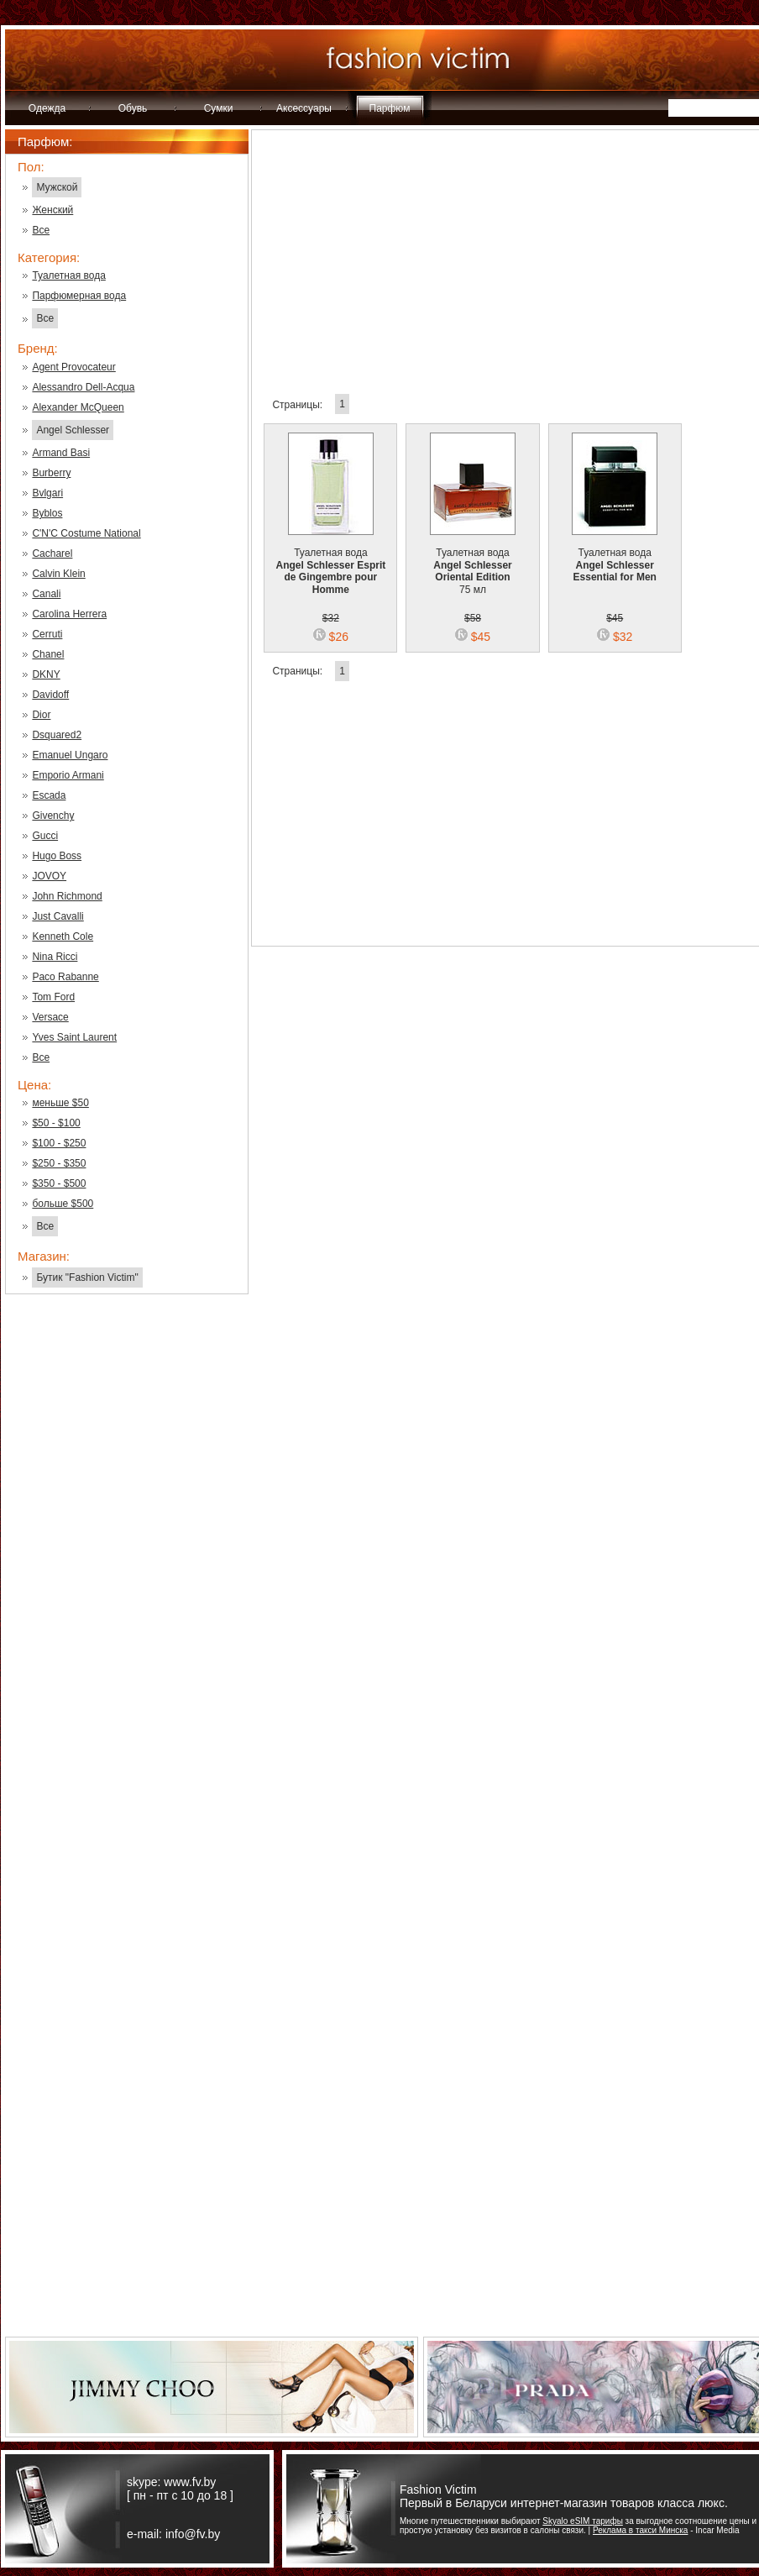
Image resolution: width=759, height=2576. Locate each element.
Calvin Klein (58, 574)
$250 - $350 (59, 1163)
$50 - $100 (56, 1123)
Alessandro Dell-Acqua (83, 387)
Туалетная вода (68, 275)
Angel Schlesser (72, 430)
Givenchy (53, 815)
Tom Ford (53, 997)
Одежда (47, 108)
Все (41, 230)
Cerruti (47, 634)
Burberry (51, 473)
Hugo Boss (56, 856)
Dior (41, 715)
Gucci (45, 836)
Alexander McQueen (77, 407)
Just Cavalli (57, 916)
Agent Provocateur (73, 367)
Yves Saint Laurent (74, 1037)
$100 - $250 (59, 1143)
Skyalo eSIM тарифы (582, 2521)
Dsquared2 (56, 735)
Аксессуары (304, 108)
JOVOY (49, 876)
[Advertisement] (127, 1576)
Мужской (56, 187)
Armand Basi (61, 453)
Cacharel (52, 553)
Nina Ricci (54, 957)
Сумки (218, 108)
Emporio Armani (67, 775)
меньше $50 (60, 1103)
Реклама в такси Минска (640, 2530)
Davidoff (50, 694)
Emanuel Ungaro (69, 755)
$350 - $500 (59, 1183)
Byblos (47, 513)
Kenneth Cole (62, 936)
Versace (50, 1017)
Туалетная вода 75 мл (473, 560)
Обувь (133, 108)
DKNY (46, 674)
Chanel (48, 654)
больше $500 (62, 1203)
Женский (52, 210)
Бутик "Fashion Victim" (87, 1277)
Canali (46, 594)
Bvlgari (47, 493)
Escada (48, 795)
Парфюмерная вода (79, 296)
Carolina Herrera (69, 614)
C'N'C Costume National (86, 533)
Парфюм (390, 108)
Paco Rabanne (65, 977)
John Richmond (67, 896)
